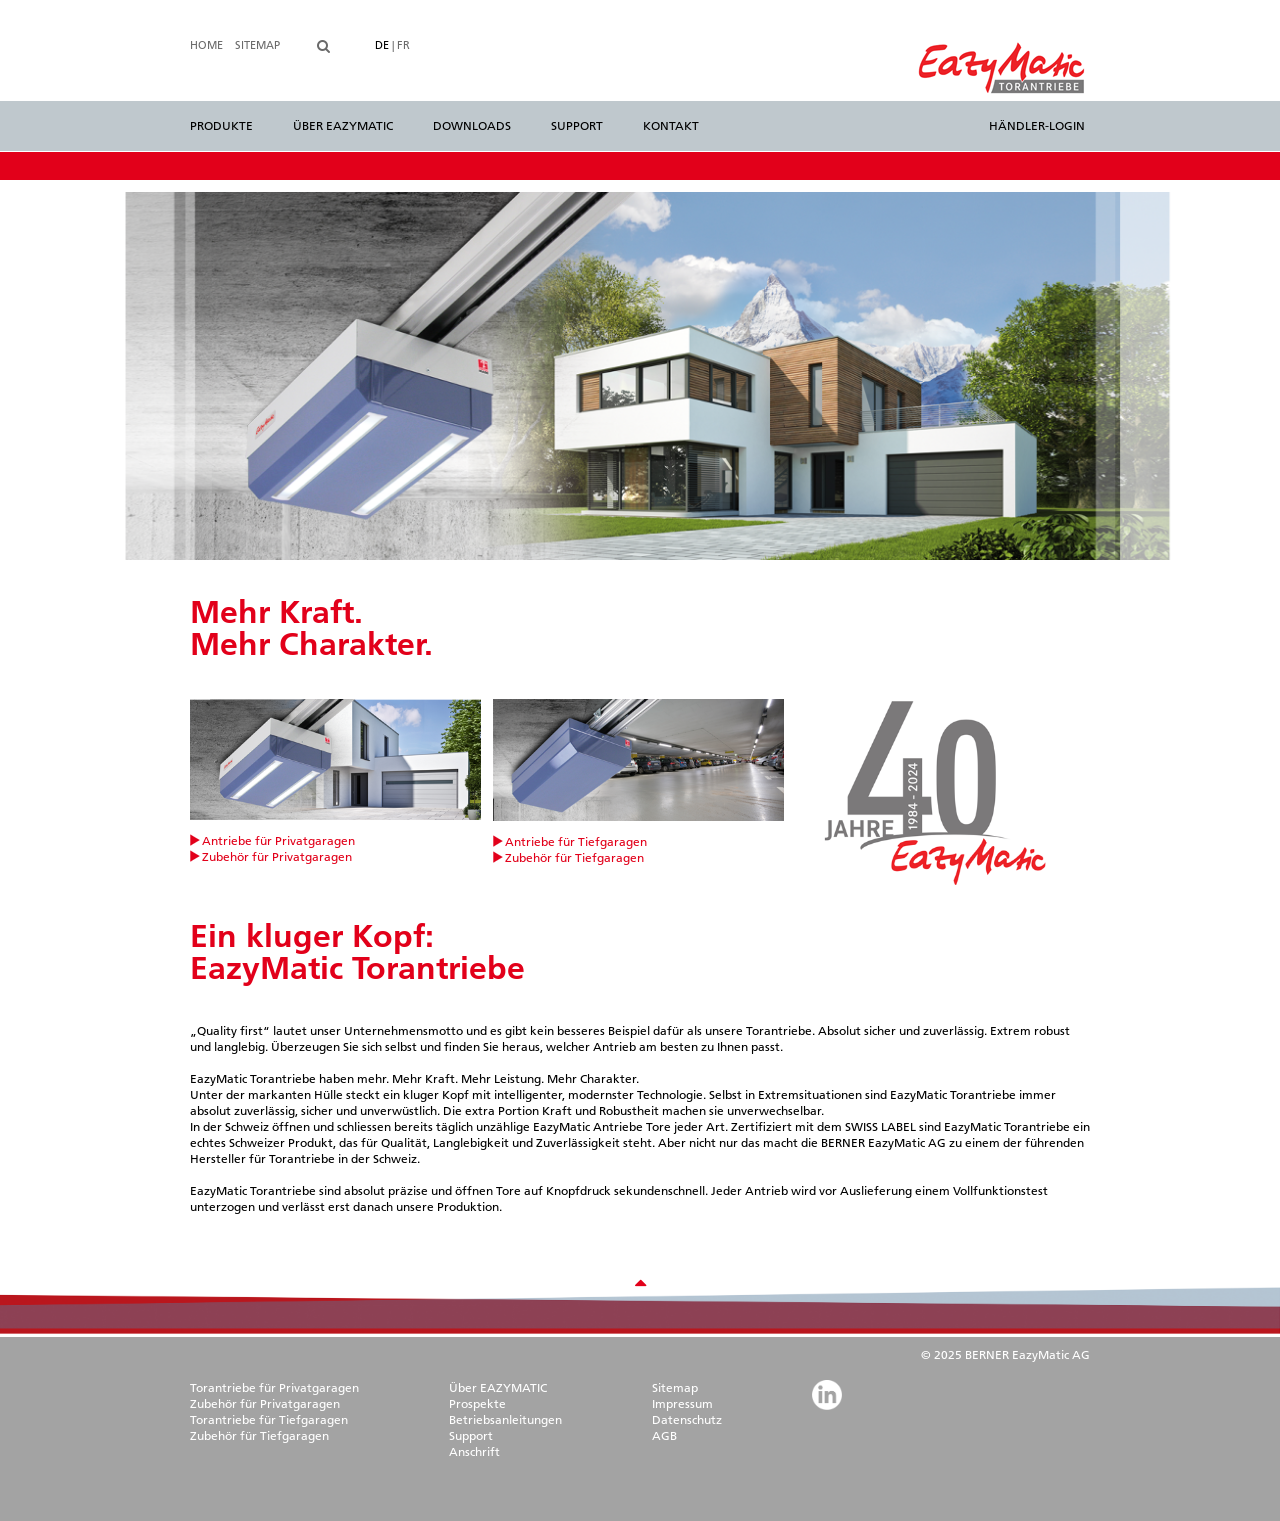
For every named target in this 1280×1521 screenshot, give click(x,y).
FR (403, 45)
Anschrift (474, 1451)
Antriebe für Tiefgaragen (576, 841)
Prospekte (477, 1403)
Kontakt (671, 125)
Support (577, 125)
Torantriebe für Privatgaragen (274, 1387)
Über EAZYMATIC (498, 1387)
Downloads (472, 125)
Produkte (221, 125)
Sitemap (257, 45)
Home (206, 45)
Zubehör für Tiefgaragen (574, 857)
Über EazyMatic (343, 125)
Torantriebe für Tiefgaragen (269, 1419)
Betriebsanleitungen (505, 1419)
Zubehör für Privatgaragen (277, 856)
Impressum (682, 1403)
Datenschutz (687, 1419)
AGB (664, 1435)
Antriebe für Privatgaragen (278, 840)
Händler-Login (1037, 125)
